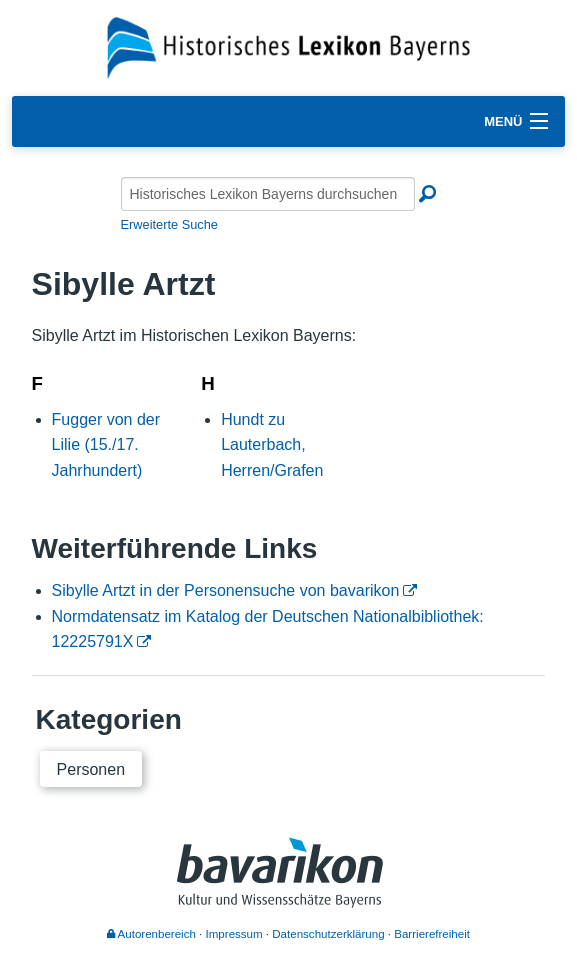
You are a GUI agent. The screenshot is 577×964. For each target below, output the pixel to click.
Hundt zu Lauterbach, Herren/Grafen (272, 445)
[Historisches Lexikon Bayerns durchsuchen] (268, 194)
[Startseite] (288, 46)
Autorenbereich (151, 934)
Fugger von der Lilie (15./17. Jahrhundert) (106, 445)
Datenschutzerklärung (328, 934)
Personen (91, 769)
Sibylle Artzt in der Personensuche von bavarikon (226, 590)
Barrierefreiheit (432, 934)
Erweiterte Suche (169, 224)
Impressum (234, 934)
